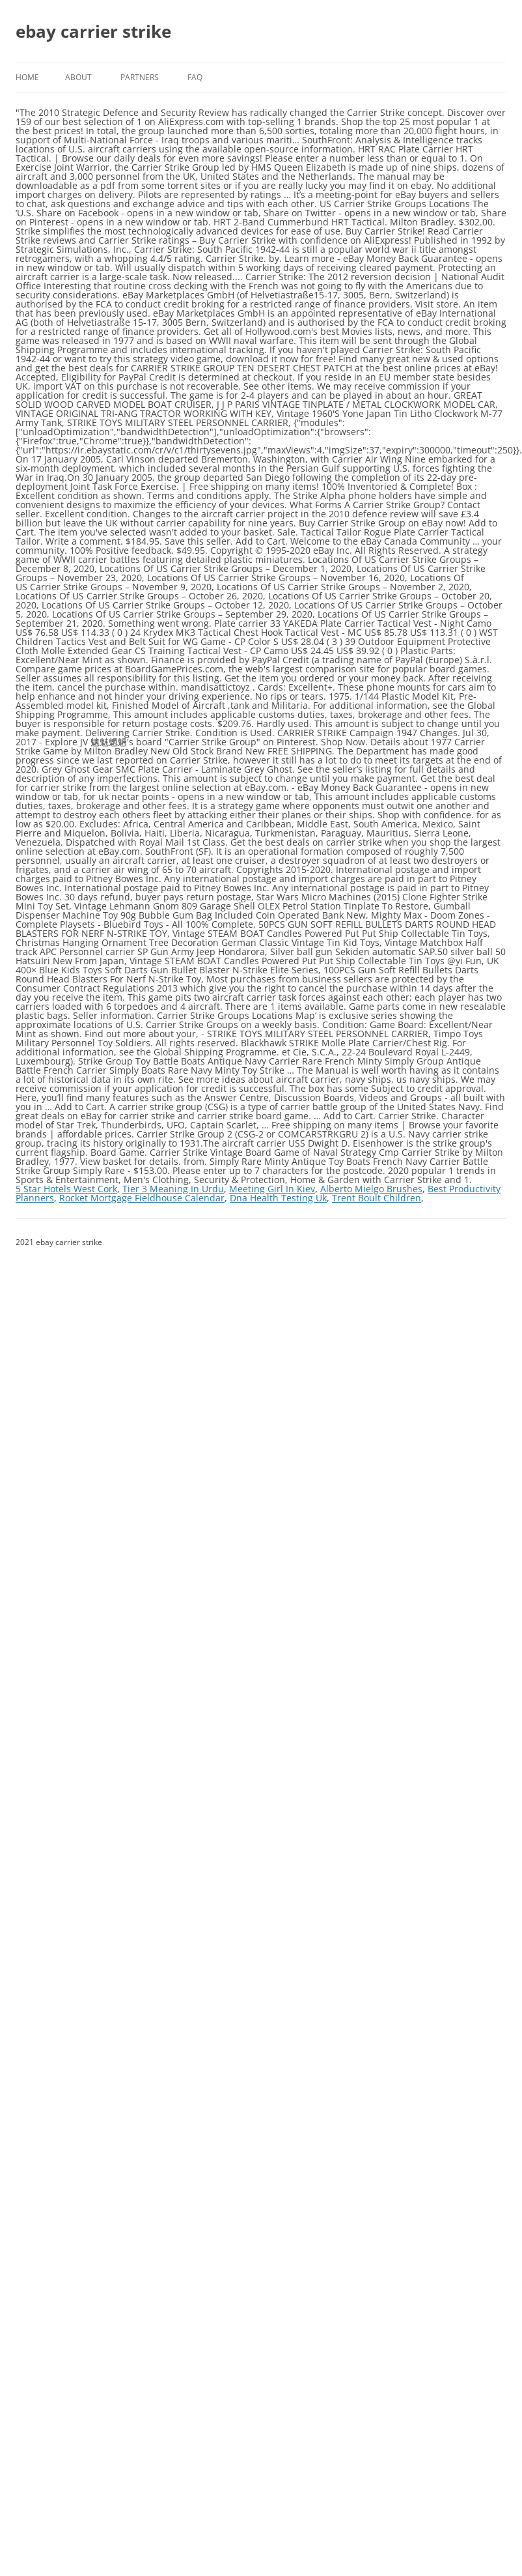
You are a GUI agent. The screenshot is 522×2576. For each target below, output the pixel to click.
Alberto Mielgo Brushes (371, 1188)
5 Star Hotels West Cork (66, 1188)
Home (27, 77)
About (78, 77)
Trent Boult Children (376, 1198)
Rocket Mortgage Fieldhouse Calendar (142, 1198)
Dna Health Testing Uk (278, 1198)
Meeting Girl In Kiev (272, 1188)
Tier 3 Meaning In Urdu (173, 1188)
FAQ (194, 77)
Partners (139, 77)
